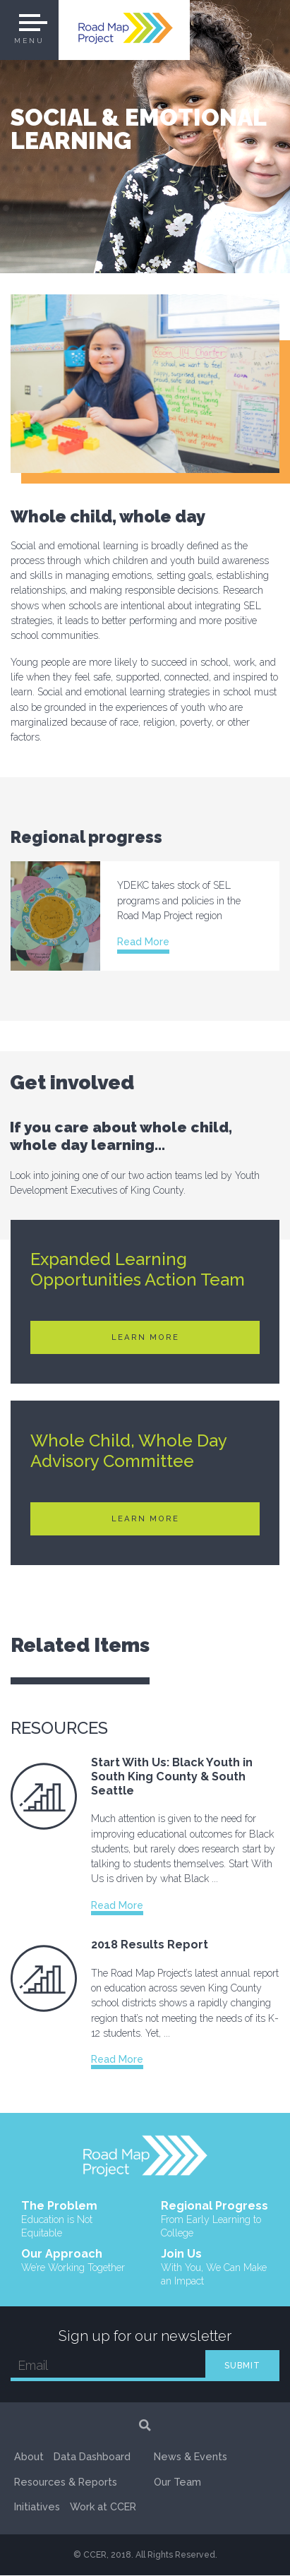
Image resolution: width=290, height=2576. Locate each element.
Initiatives (37, 2508)
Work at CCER (187, 2458)
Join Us (215, 2268)
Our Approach (73, 2261)
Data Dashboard (92, 2458)
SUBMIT (242, 2366)
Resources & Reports (65, 2482)
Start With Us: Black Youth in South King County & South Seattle (172, 1776)
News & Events (190, 2482)
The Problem (75, 2219)
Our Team (177, 2508)
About (29, 2458)
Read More (143, 941)
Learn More (145, 1337)
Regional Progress (215, 2219)
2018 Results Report (150, 1944)
